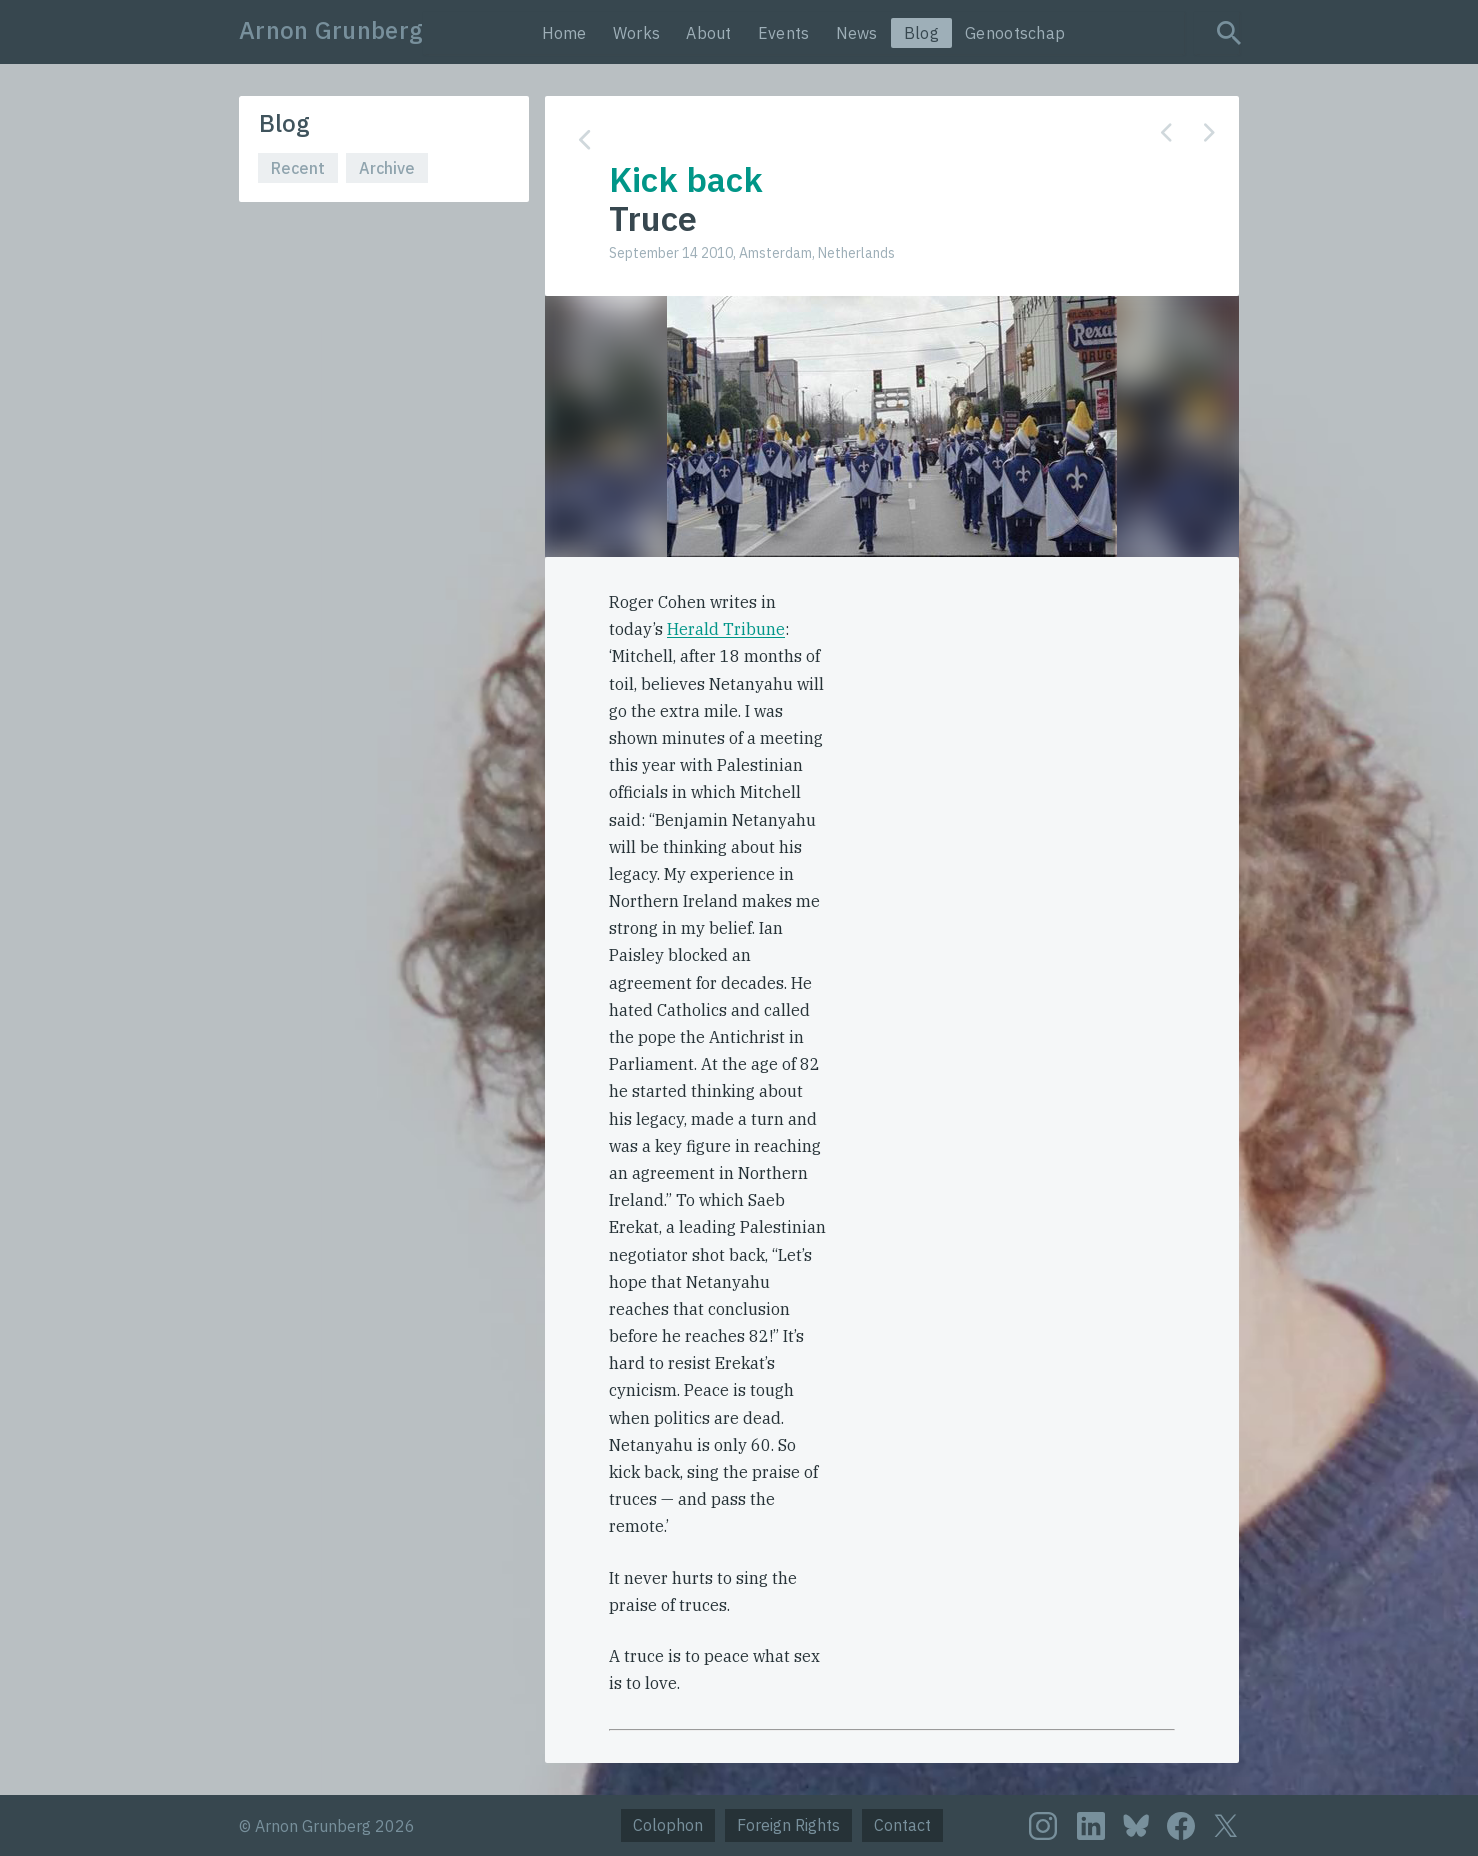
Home (564, 33)
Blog (921, 33)
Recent (298, 168)
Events (784, 33)
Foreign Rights (788, 1825)
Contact (902, 1825)
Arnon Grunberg (331, 30)
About (709, 33)
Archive (387, 168)
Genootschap (1015, 33)
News (857, 33)
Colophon (668, 1825)
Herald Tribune (726, 629)
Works (637, 33)
